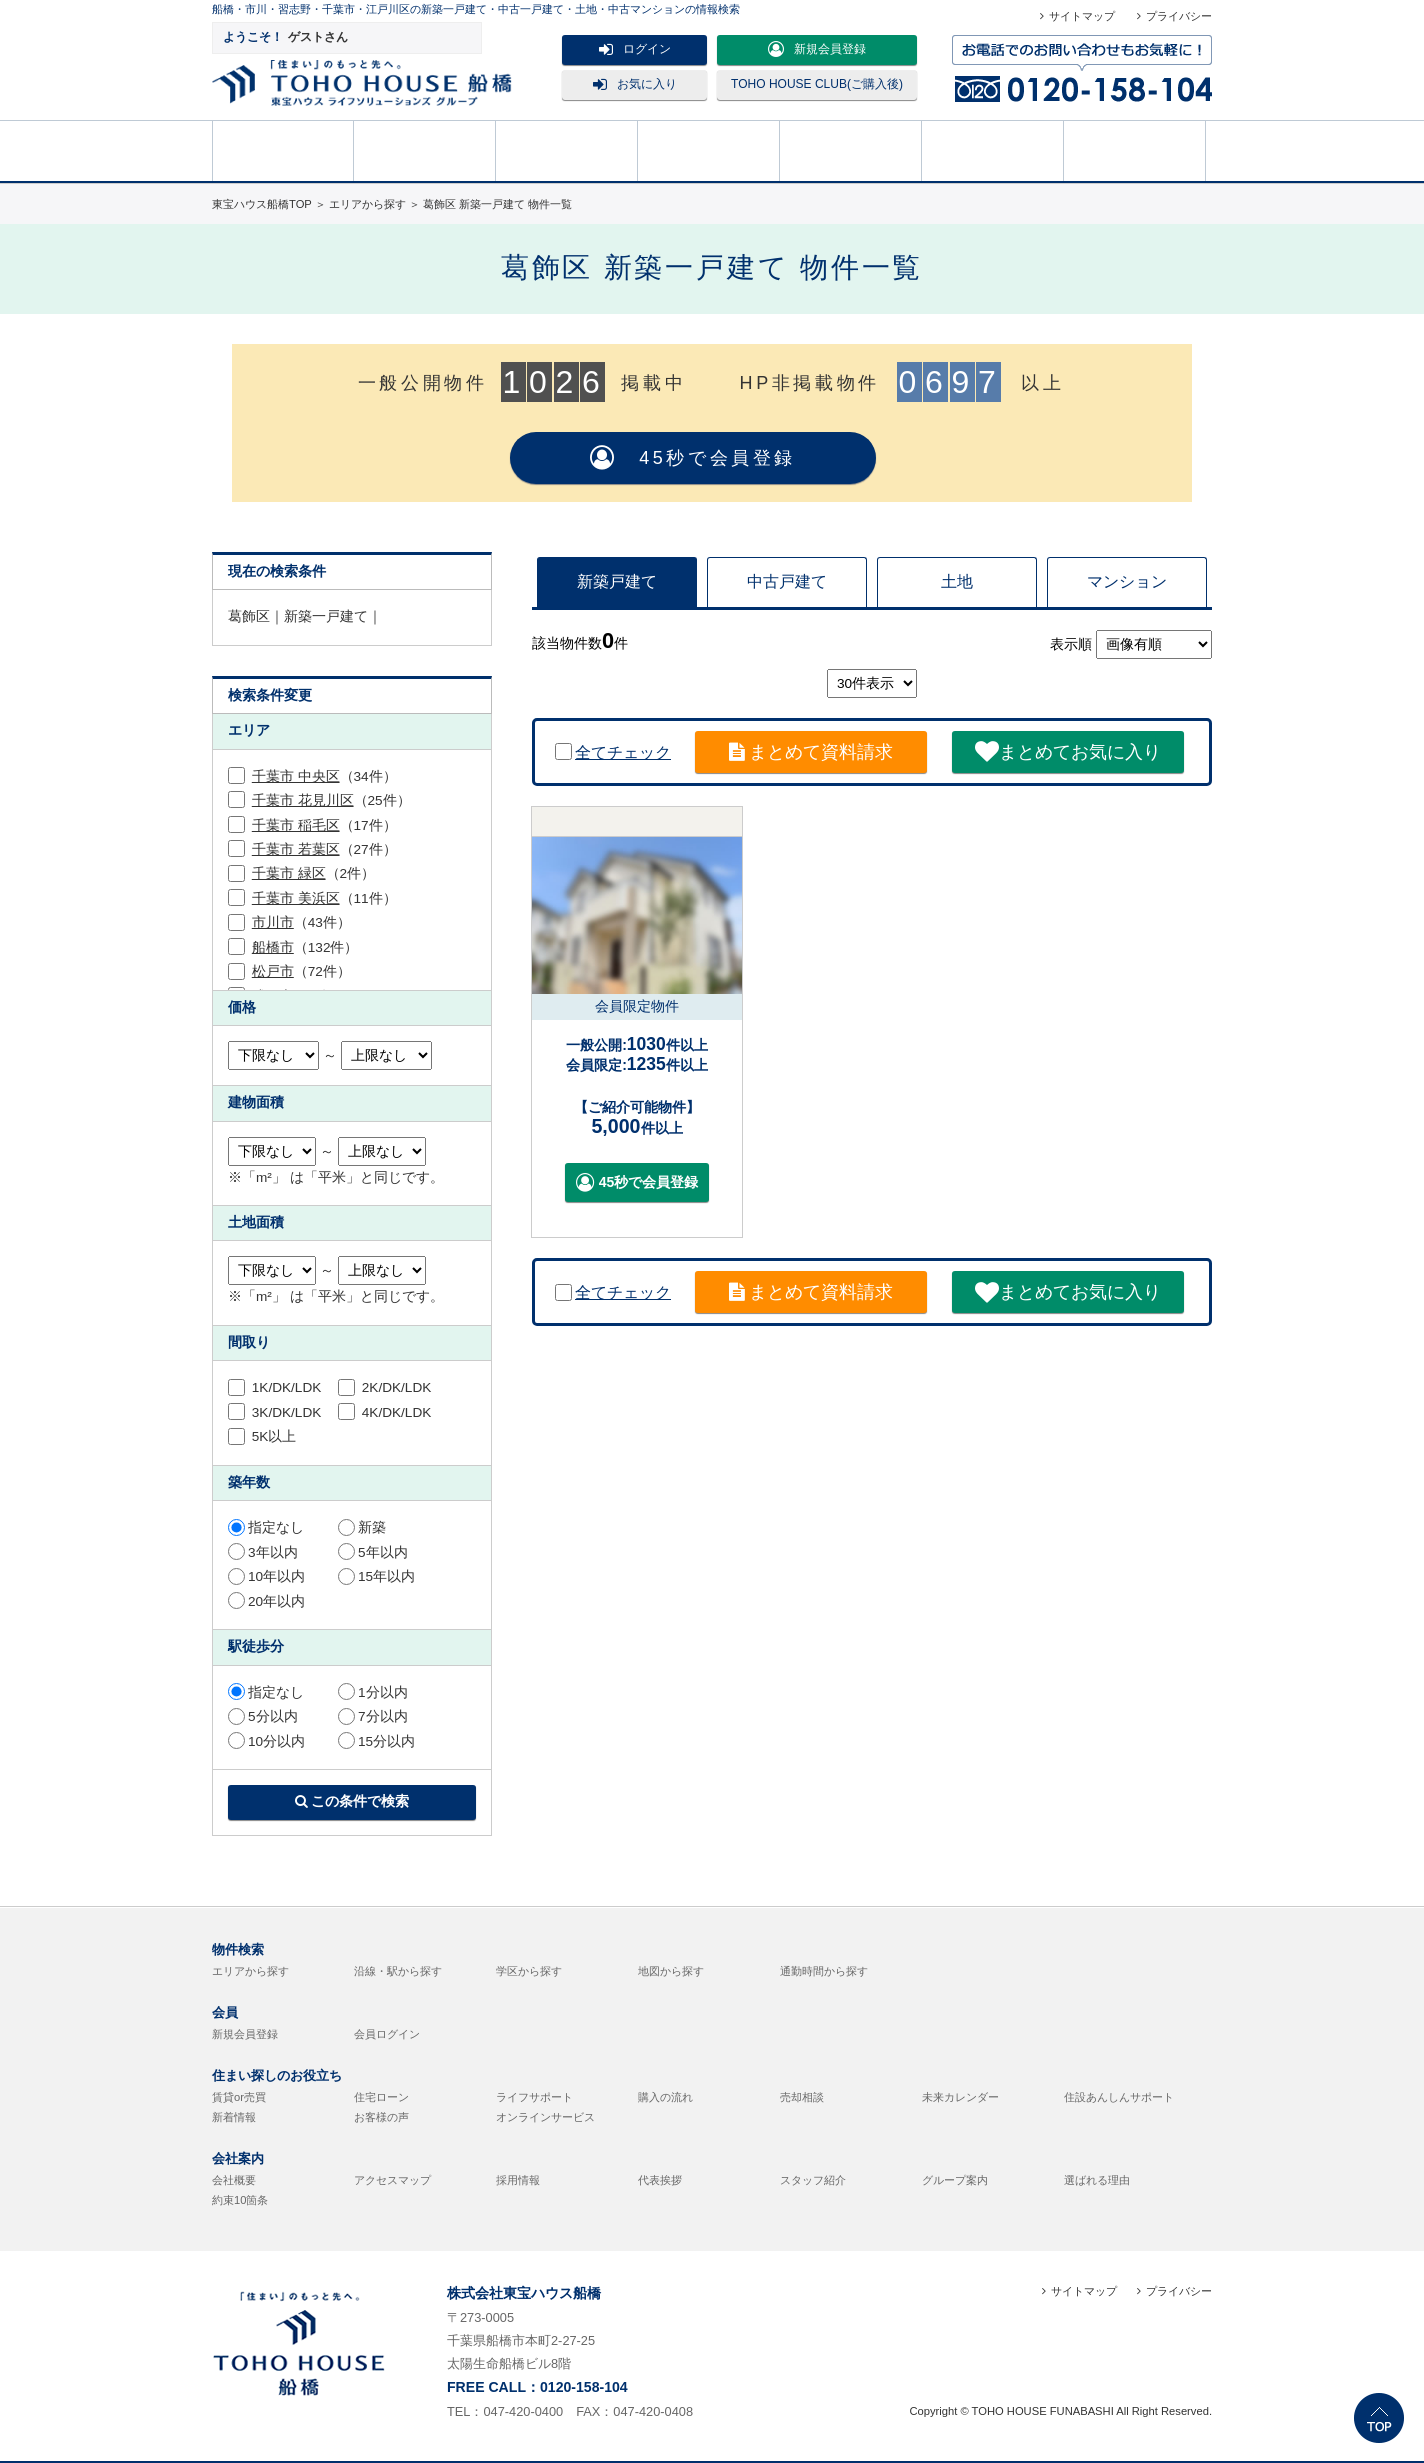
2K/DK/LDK (384, 1387)
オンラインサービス (545, 2117)
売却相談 (709, 149)
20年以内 (266, 1601)
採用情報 (518, 2180)
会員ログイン (387, 2034)
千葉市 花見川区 (303, 800)
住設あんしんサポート (1119, 2097)
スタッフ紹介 (813, 2180)
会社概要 (234, 2180)
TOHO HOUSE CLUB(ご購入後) (817, 84)
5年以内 (373, 1552)
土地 (957, 581)
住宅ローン (381, 2097)
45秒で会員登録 (693, 458)
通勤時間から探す (824, 1971)
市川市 (273, 922)
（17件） (324, 825)
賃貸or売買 (239, 2097)
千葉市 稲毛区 (296, 825)
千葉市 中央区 (296, 776)
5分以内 (263, 1716)
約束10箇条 (240, 2200)
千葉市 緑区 (289, 873)
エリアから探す (250, 1971)
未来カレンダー (960, 2097)
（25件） (331, 800)
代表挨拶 (660, 2180)
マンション (1127, 581)
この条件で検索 (352, 1801)
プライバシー (1179, 16)
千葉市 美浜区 (296, 898)
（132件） (305, 947)
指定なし (266, 1527)
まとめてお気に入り (1068, 752)
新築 (362, 1527)
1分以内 (373, 1692)
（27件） (324, 849)
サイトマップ (1082, 16)
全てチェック (613, 752)
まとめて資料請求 (811, 752)
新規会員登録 (817, 49)
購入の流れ (851, 149)
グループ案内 (955, 2180)
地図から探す (671, 1971)
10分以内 (266, 1741)
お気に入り (635, 84)
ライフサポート (534, 2097)
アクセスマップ (392, 2180)
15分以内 (376, 1741)
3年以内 (263, 1552)
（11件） (324, 898)
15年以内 (376, 1576)
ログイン (635, 49)
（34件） (324, 776)
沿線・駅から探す (398, 1971)
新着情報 (234, 2117)
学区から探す (529, 1971)
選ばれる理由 (1097, 2180)
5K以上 (262, 1436)
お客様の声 (381, 2117)
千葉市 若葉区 (296, 849)
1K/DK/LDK (274, 1387)
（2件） (313, 873)
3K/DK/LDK (274, 1412)
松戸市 (273, 971)
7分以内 (373, 1716)
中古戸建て (787, 581)
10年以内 (266, 1576)
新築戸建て (617, 581)
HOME (283, 149)
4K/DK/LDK (384, 1412)
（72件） (301, 971)
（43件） (301, 922)
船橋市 (273, 947)
